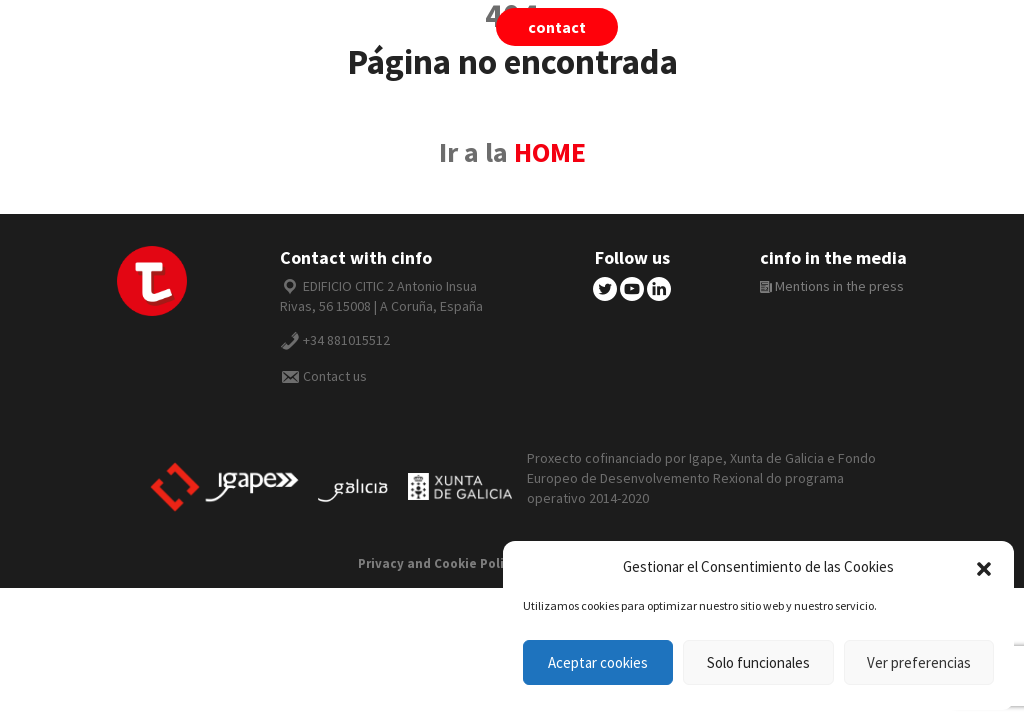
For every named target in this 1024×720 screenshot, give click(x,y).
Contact (557, 27)
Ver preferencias (919, 662)
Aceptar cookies (598, 662)
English (906, 27)
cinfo (796, 27)
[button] (984, 567)
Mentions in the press (832, 286)
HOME (550, 152)
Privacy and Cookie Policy (438, 563)
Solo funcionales (758, 662)
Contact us (335, 376)
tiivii (697, 27)
